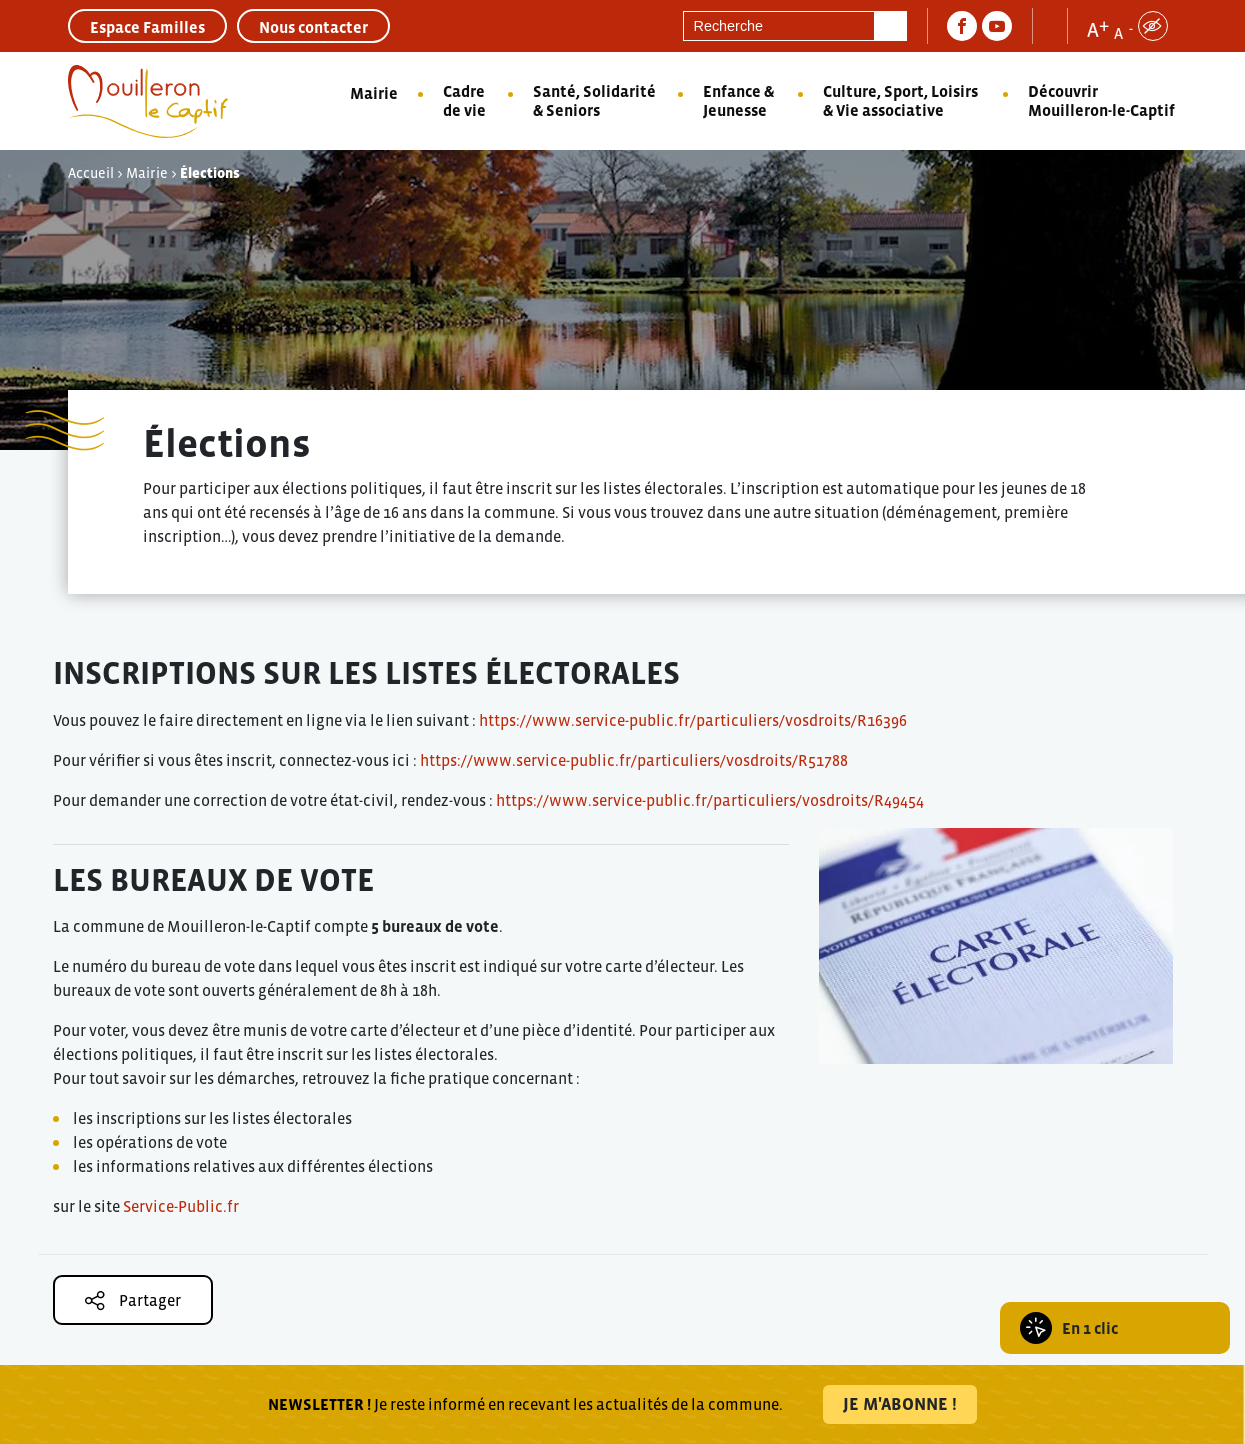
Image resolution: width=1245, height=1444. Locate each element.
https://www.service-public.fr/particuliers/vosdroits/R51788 (634, 760)
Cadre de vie (464, 100)
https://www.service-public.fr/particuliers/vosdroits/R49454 (710, 800)
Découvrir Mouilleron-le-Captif (1101, 100)
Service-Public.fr (181, 1206)
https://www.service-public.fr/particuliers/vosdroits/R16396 (693, 720)
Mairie (374, 93)
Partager (133, 1300)
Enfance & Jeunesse (738, 100)
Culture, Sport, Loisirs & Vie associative (900, 100)
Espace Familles (147, 27)
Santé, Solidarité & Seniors (594, 100)
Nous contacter (313, 27)
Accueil (91, 173)
